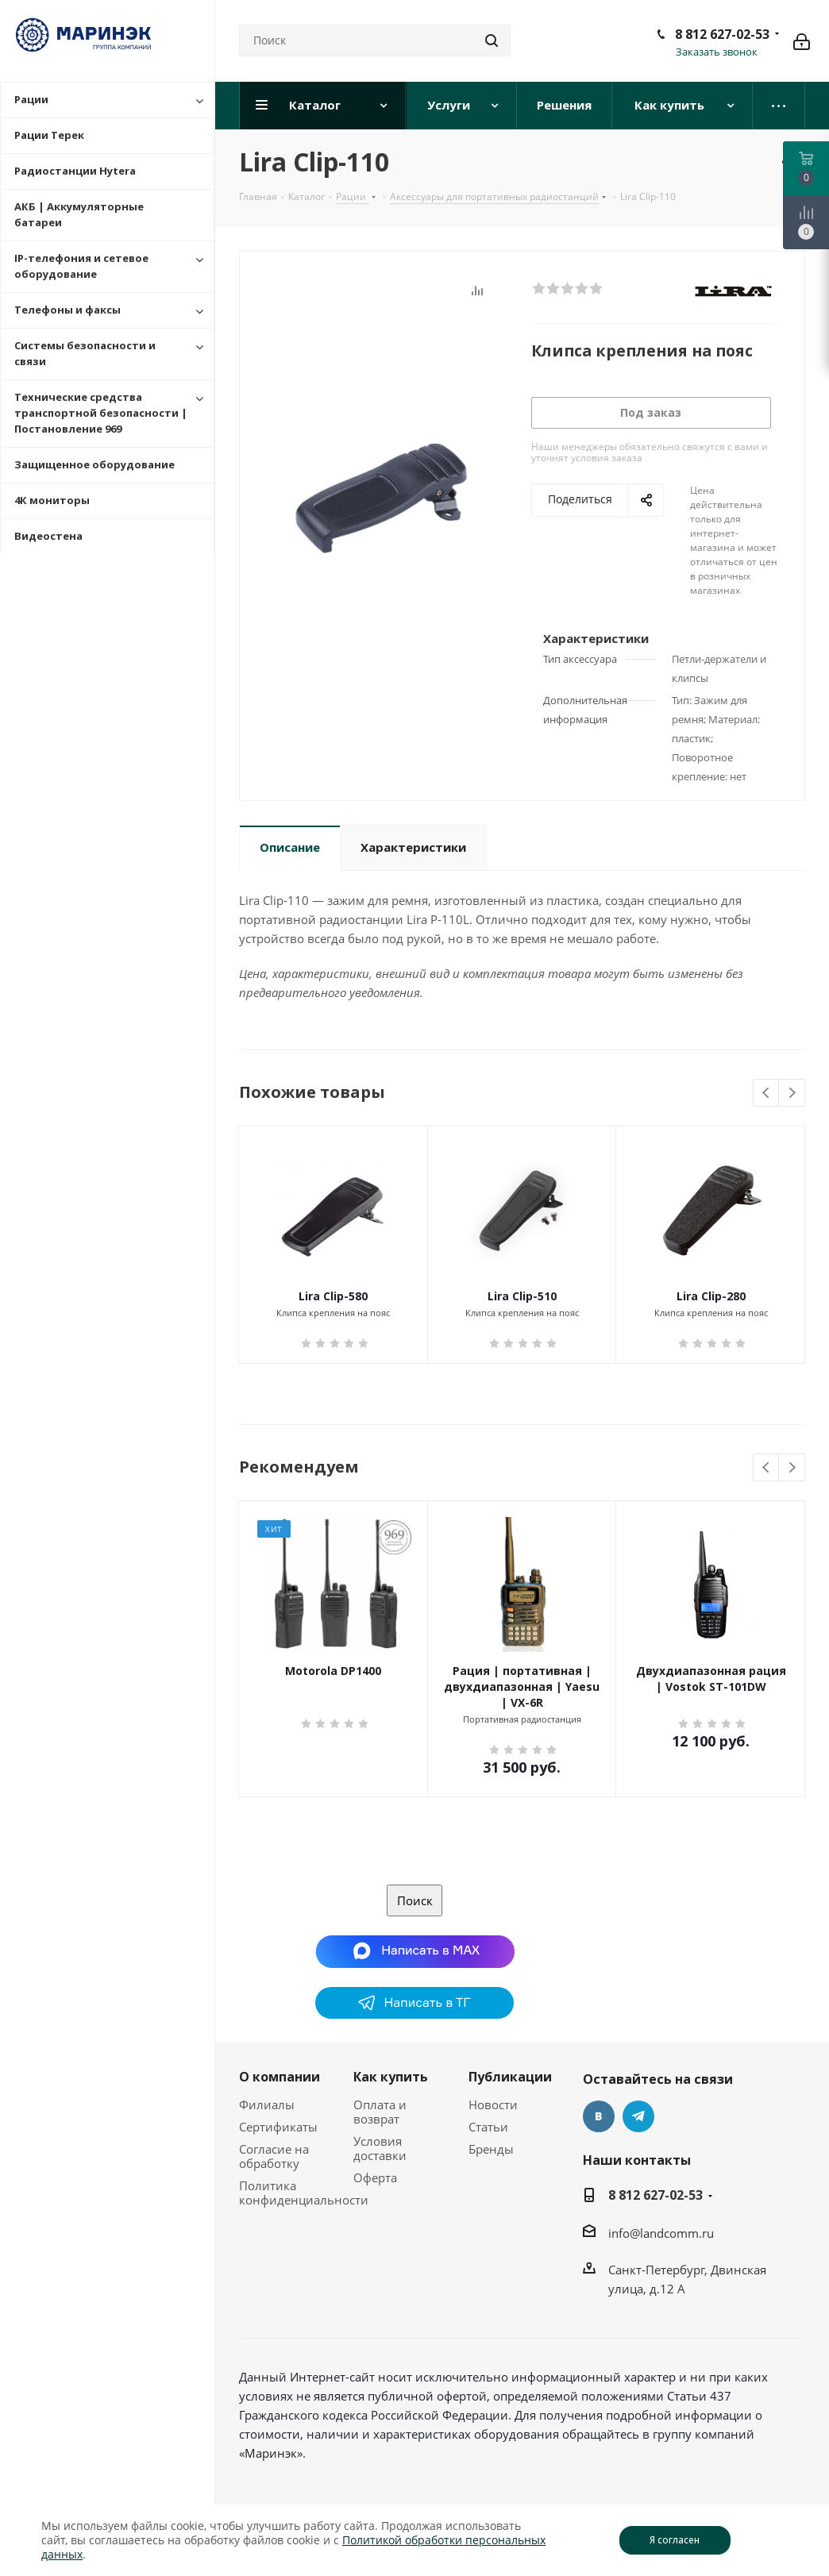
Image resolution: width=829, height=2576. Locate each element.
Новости (493, 2104)
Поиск (415, 1900)
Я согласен (675, 2540)
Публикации (510, 2076)
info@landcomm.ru (661, 2233)
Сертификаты (278, 2127)
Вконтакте (599, 2116)
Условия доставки (380, 2148)
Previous (767, 1093)
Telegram (638, 2116)
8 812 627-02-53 (722, 34)
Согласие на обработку (274, 2156)
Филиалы (267, 2104)
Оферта (375, 2177)
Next (792, 1093)
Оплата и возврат (380, 2112)
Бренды (491, 2149)
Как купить (390, 2076)
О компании (279, 2076)
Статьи (488, 2127)
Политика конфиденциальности (303, 2192)
